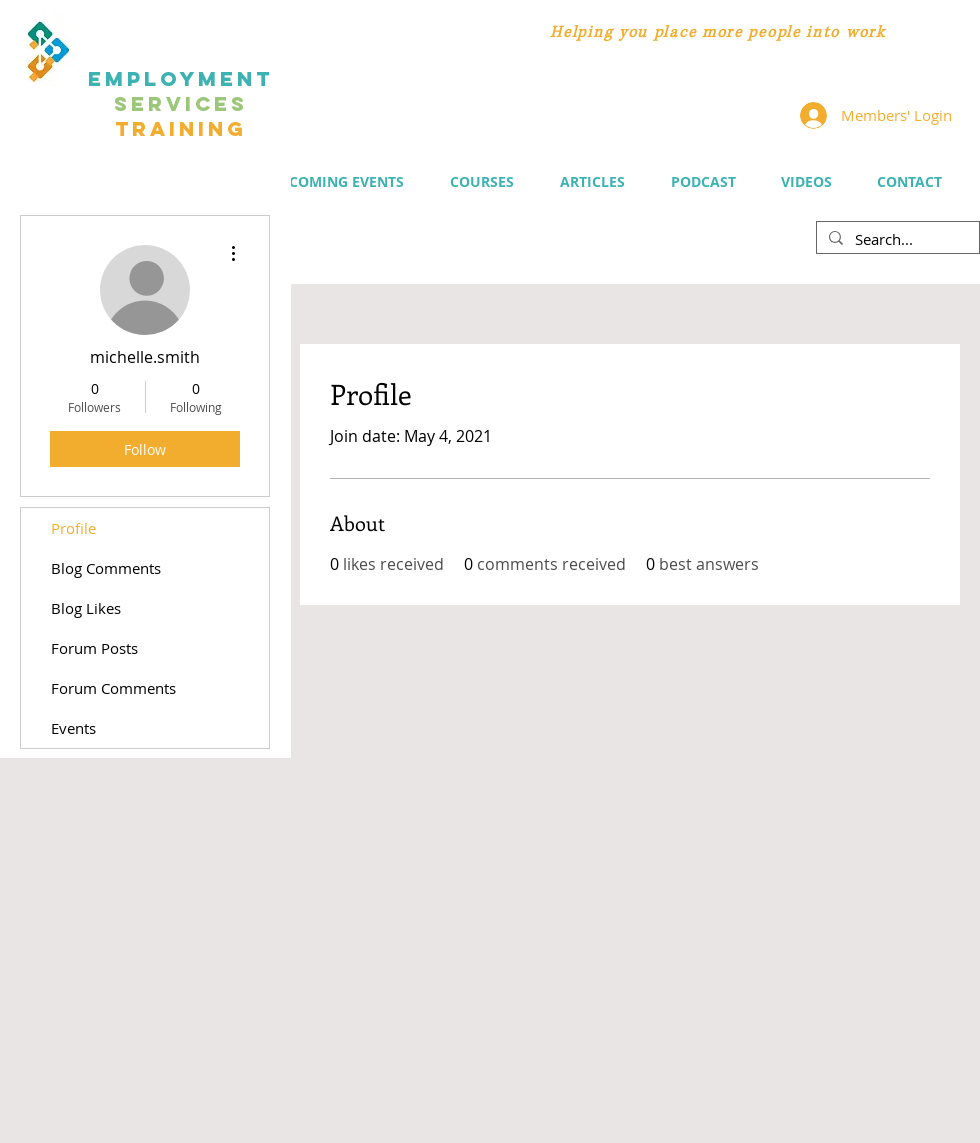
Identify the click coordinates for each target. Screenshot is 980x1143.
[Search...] (896, 239)
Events (73, 728)
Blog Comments (106, 568)
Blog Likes (86, 608)
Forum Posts (94, 648)
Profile (73, 528)
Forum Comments (113, 688)
